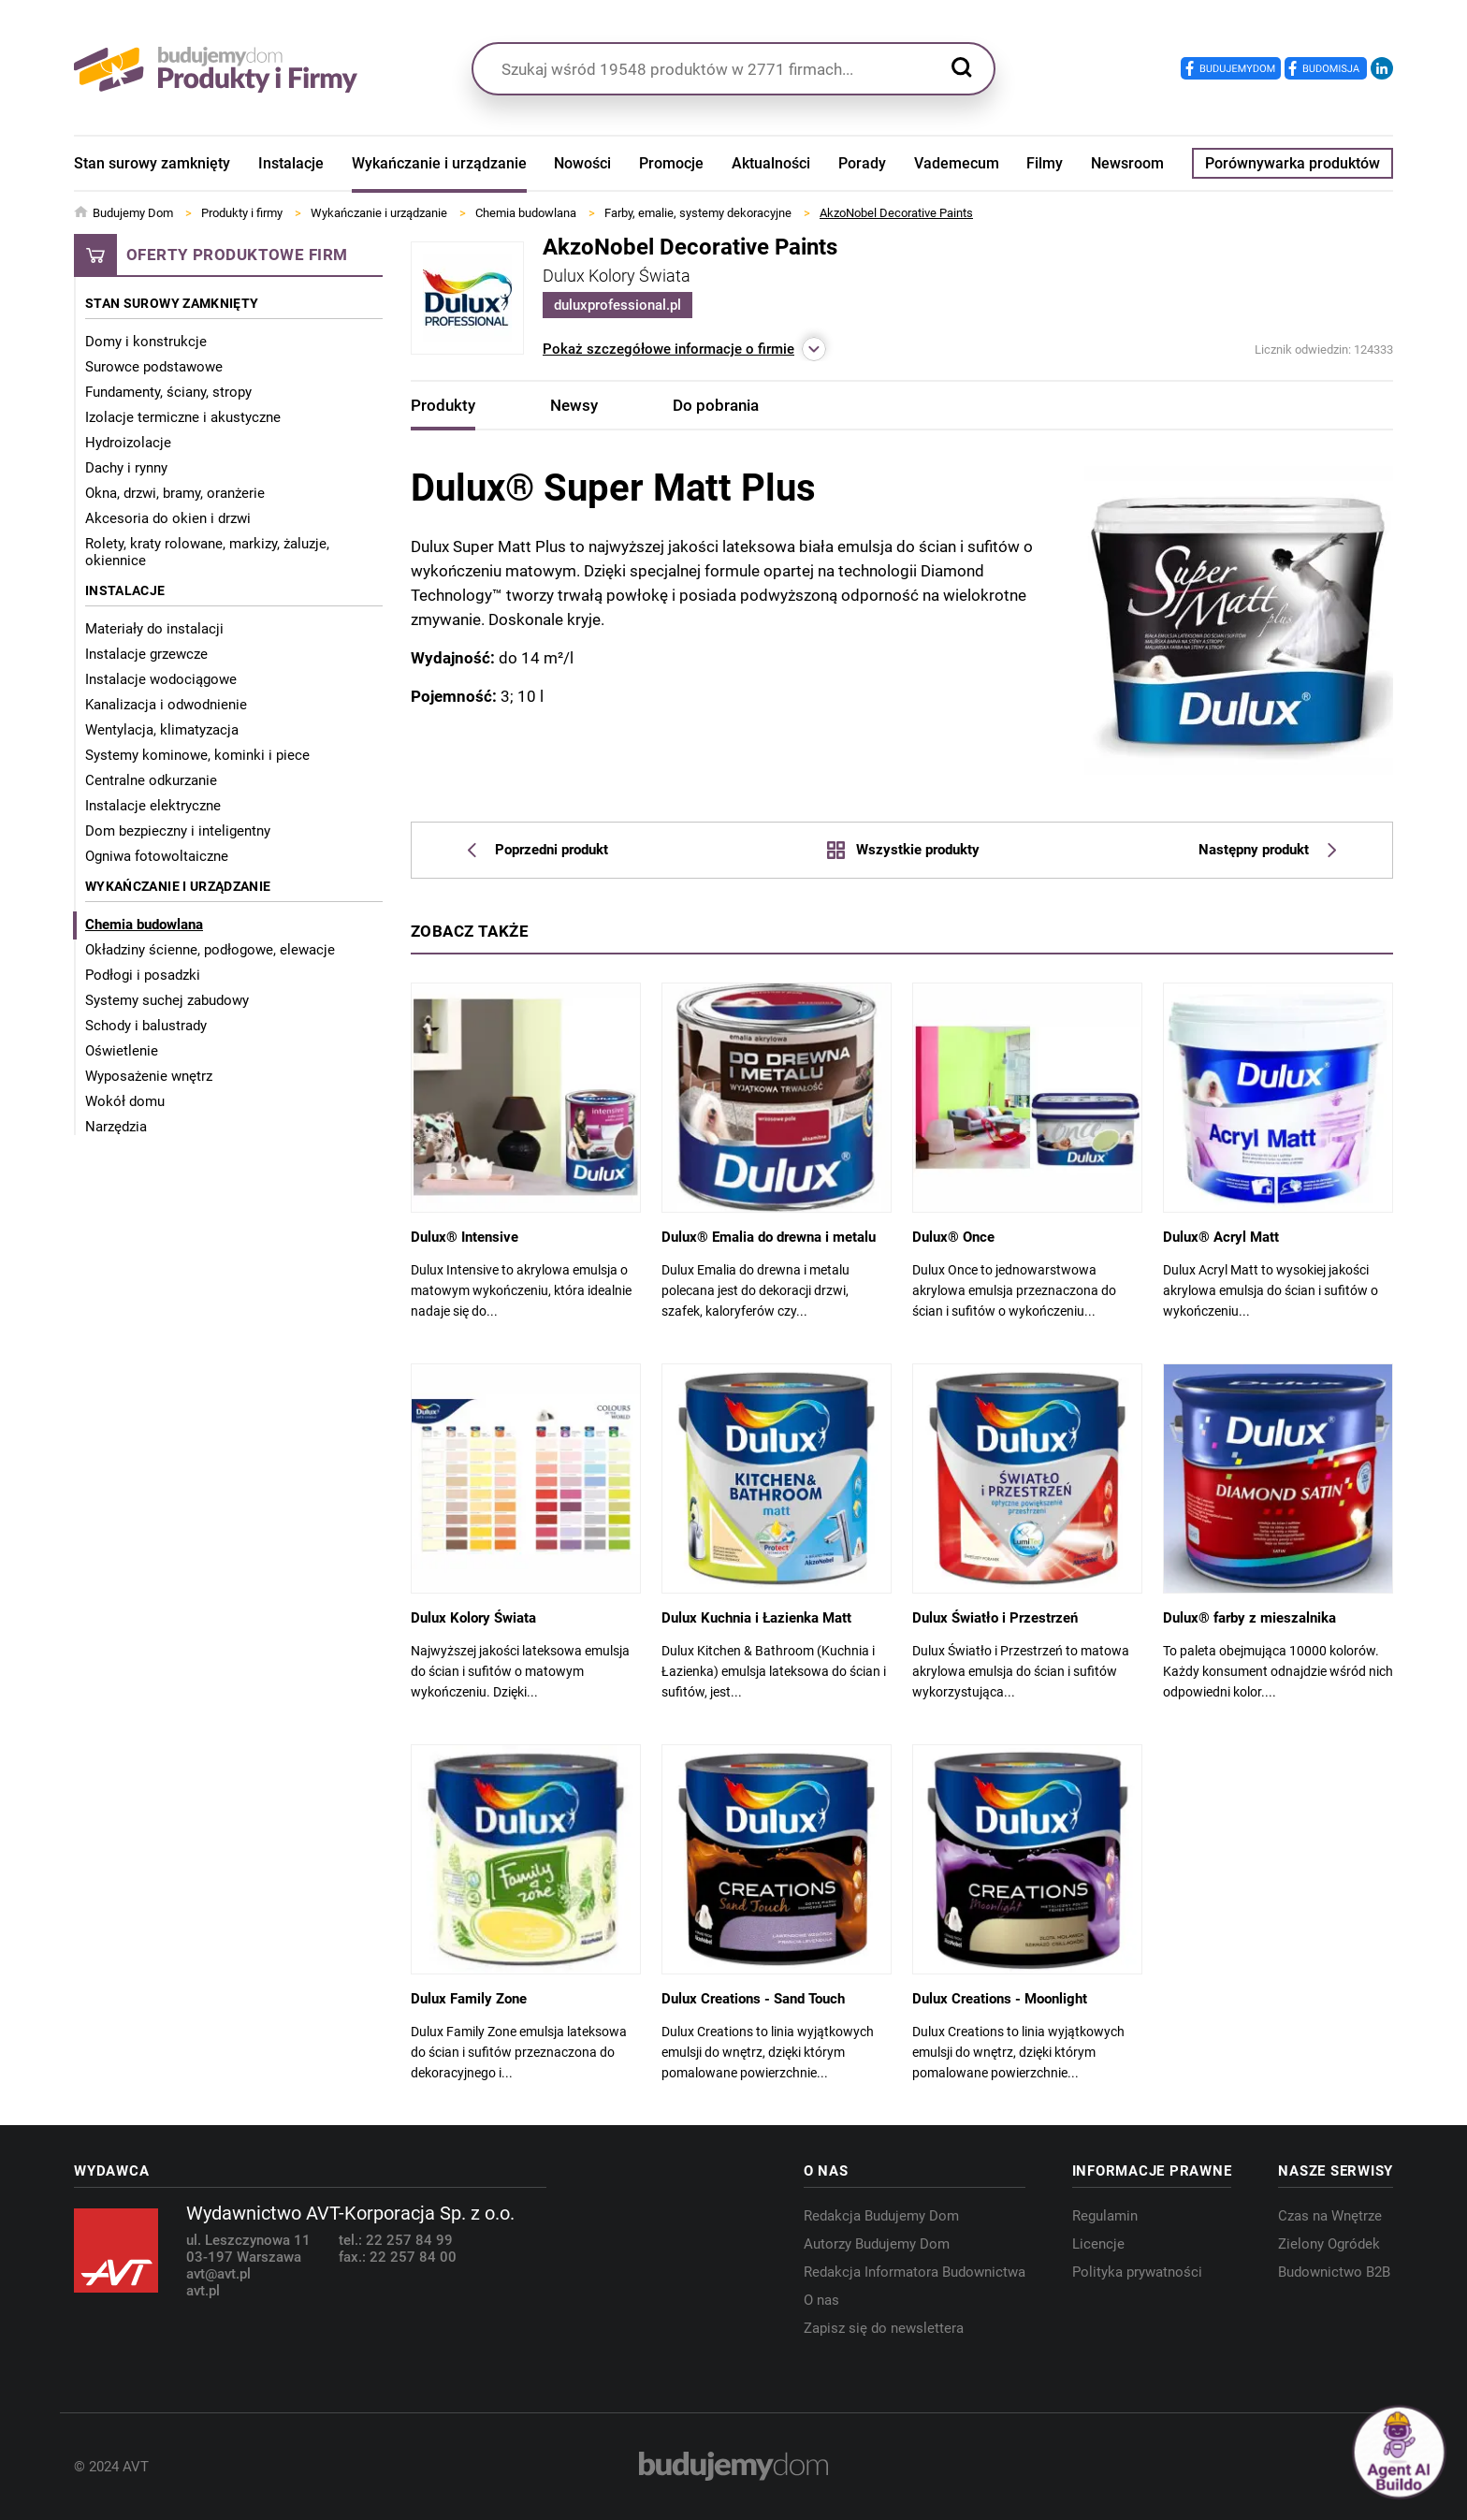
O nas (821, 2300)
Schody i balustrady (146, 1025)
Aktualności (771, 163)
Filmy (1044, 163)
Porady (862, 163)
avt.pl (203, 2290)
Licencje (1098, 2244)
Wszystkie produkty (903, 849)
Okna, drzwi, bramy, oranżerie (175, 493)
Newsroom (1127, 163)
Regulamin (1105, 2215)
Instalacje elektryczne (153, 805)
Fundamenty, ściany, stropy (168, 392)
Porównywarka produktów (1292, 163)
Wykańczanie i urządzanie (439, 163)
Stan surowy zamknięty (152, 163)
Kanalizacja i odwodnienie (166, 704)
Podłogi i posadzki (142, 975)
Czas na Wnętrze (1330, 2215)
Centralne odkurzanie (151, 780)
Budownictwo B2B (1334, 2272)
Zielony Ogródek (1329, 2244)
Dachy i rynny (126, 467)
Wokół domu (125, 1101)
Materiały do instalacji (154, 628)
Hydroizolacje (128, 442)
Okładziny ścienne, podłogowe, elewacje (210, 949)
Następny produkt (1267, 849)
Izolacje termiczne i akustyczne (183, 417)
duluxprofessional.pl (617, 305)
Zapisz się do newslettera (884, 2328)
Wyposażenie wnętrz (148, 1076)
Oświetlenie (121, 1050)
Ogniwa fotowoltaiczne (156, 856)
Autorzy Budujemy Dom (877, 2244)
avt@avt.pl (218, 2273)
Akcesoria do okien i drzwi (168, 518)
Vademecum (956, 163)
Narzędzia (116, 1126)
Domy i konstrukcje (146, 341)
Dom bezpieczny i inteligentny (177, 831)
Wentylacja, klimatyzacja (162, 729)
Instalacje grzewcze (146, 654)
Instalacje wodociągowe (161, 679)
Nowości (582, 163)
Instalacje (291, 163)
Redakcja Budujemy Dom (881, 2215)
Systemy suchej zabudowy (167, 1000)
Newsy (574, 405)
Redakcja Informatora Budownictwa (914, 2272)
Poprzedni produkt (538, 849)
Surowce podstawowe (154, 366)
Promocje (671, 163)
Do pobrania (716, 405)
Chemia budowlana (144, 924)
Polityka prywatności (1137, 2272)
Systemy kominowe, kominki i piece (197, 755)
